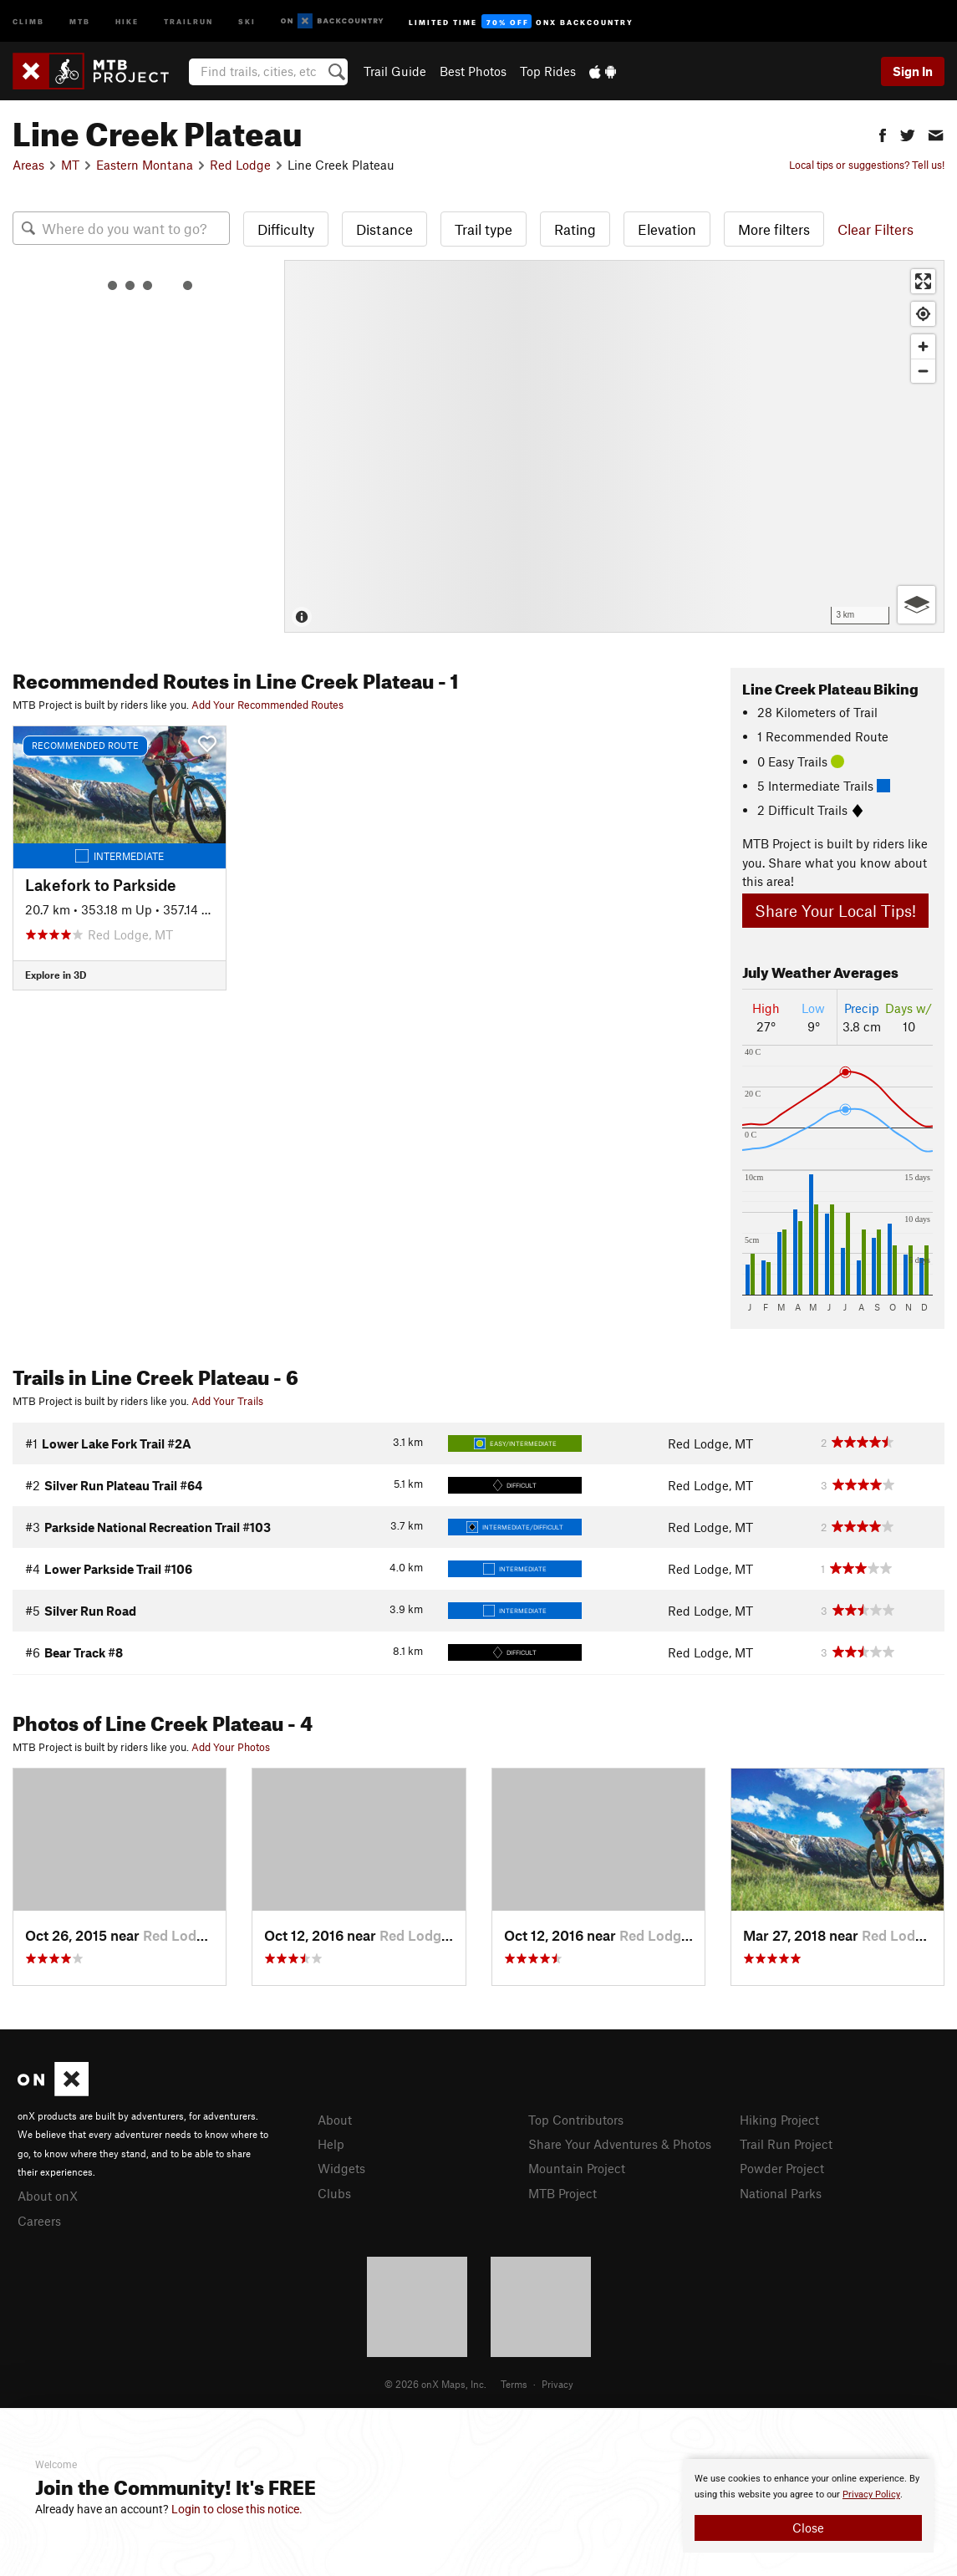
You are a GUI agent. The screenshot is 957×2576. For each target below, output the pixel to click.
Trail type (483, 229)
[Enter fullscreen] (923, 281)
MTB (79, 20)
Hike (127, 20)
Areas (28, 164)
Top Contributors (576, 2119)
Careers (39, 2220)
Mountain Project (576, 2168)
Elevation (667, 229)
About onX (48, 2195)
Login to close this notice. (237, 2509)
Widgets (341, 2168)
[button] (882, 133)
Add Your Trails (227, 1401)
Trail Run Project (786, 2143)
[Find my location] (923, 314)
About (335, 2119)
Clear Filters (875, 229)
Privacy (557, 2384)
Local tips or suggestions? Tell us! (866, 164)
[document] (808, 2506)
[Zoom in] (923, 346)
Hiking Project (779, 2119)
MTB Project (562, 2193)
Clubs (334, 2193)
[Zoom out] (923, 371)
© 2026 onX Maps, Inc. (435, 2384)
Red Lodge (240, 164)
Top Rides (548, 71)
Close (808, 2527)
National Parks (781, 2193)
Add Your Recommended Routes (267, 704)
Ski (247, 20)
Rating (575, 229)
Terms (514, 2384)
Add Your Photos (230, 1747)
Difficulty (285, 229)
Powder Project (782, 2168)
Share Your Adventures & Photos (619, 2143)
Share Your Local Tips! (835, 910)
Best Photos (473, 71)
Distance (384, 229)
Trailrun (188, 20)
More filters (774, 229)
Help (331, 2143)
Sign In (913, 71)
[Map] (614, 446)
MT (70, 164)
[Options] (916, 605)
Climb (28, 20)
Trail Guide (395, 71)
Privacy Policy (871, 2494)
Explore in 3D (55, 974)
